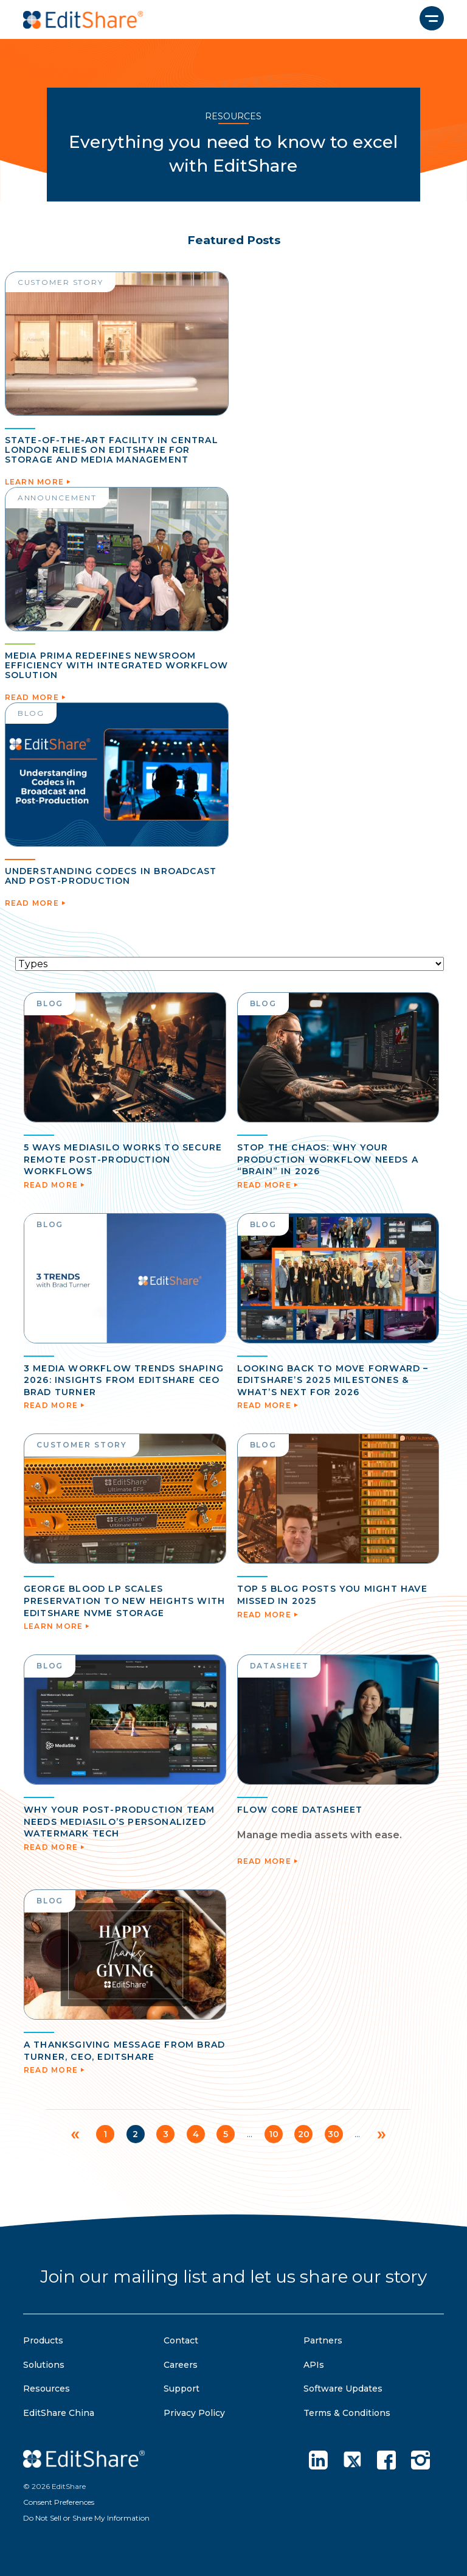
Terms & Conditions (346, 2412)
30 (335, 2134)
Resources (46, 2388)
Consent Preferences (58, 2502)
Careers (181, 2364)
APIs (313, 2364)
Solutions (43, 2364)
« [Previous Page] (73, 2133)
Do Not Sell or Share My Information (86, 2517)
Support (181, 2388)
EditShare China (58, 2412)
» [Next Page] (382, 2133)
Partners (322, 2340)
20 (304, 2134)
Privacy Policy (194, 2412)
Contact (181, 2340)
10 (273, 2134)
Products (43, 2340)
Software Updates (342, 2388)
